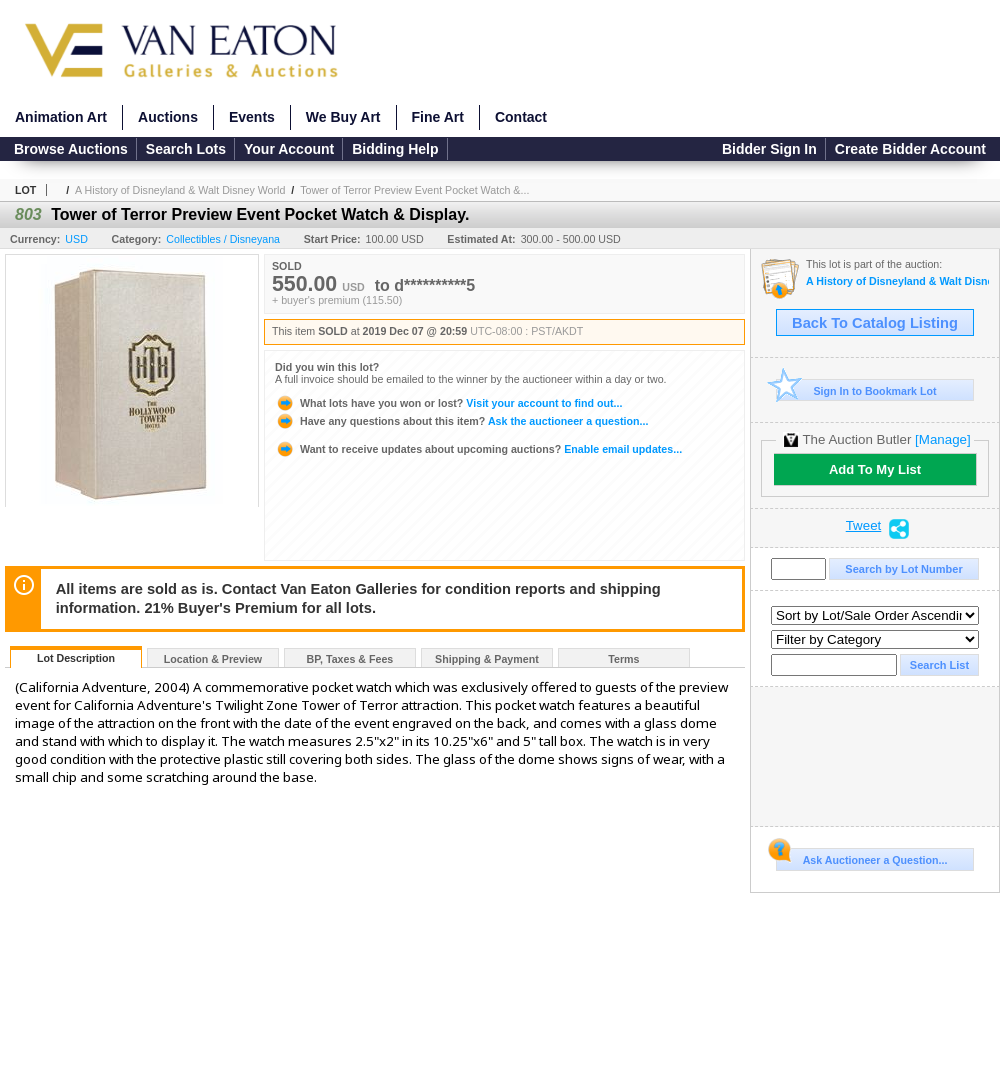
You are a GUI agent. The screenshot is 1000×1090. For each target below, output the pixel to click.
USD (76, 239)
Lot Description (76, 658)
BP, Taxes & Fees (350, 659)
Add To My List (875, 469)
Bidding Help (395, 149)
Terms (623, 659)
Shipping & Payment (487, 659)
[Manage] (942, 439)
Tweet (864, 526)
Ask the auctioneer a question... (461, 421)
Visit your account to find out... (448, 403)
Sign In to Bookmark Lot (856, 390)
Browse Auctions (71, 149)
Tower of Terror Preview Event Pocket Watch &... (414, 190)
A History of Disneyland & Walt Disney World (180, 190)
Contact (521, 117)
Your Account (289, 149)
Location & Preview (213, 659)
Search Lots (186, 149)
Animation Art (61, 117)
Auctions (168, 117)
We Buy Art (343, 117)
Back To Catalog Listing (875, 323)
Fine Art (438, 117)
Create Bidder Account (910, 149)
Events (252, 117)
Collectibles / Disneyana (223, 239)
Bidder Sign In (769, 149)
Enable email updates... (478, 449)
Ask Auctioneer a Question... (861, 857)
